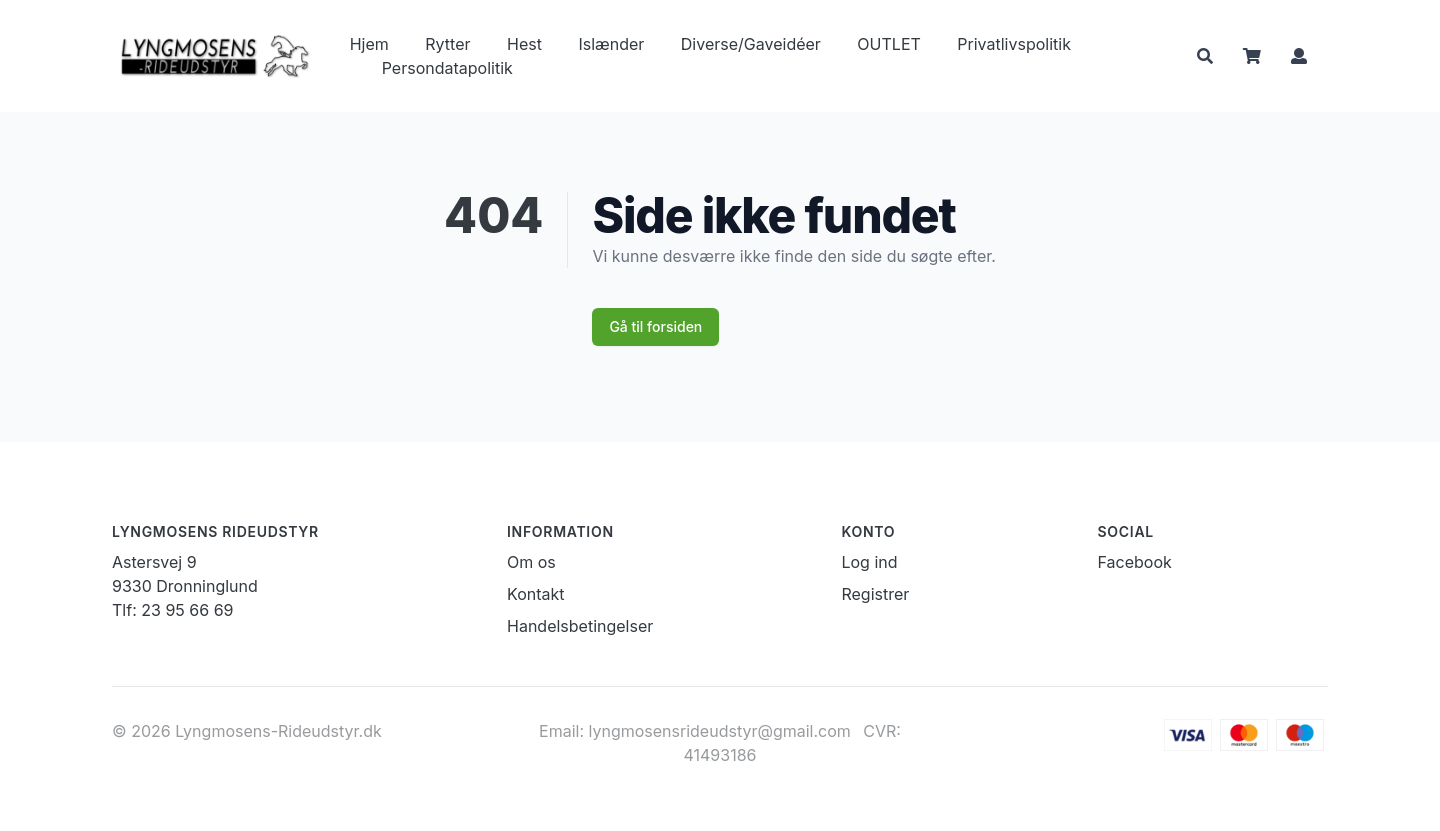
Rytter (447, 44)
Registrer (875, 594)
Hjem (369, 44)
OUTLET (888, 44)
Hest (524, 44)
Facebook (1135, 562)
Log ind (869, 562)
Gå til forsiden (655, 326)
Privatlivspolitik (1014, 44)
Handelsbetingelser (580, 626)
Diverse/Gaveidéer (751, 44)
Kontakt (535, 594)
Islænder (611, 44)
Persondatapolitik (447, 68)
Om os (531, 562)
